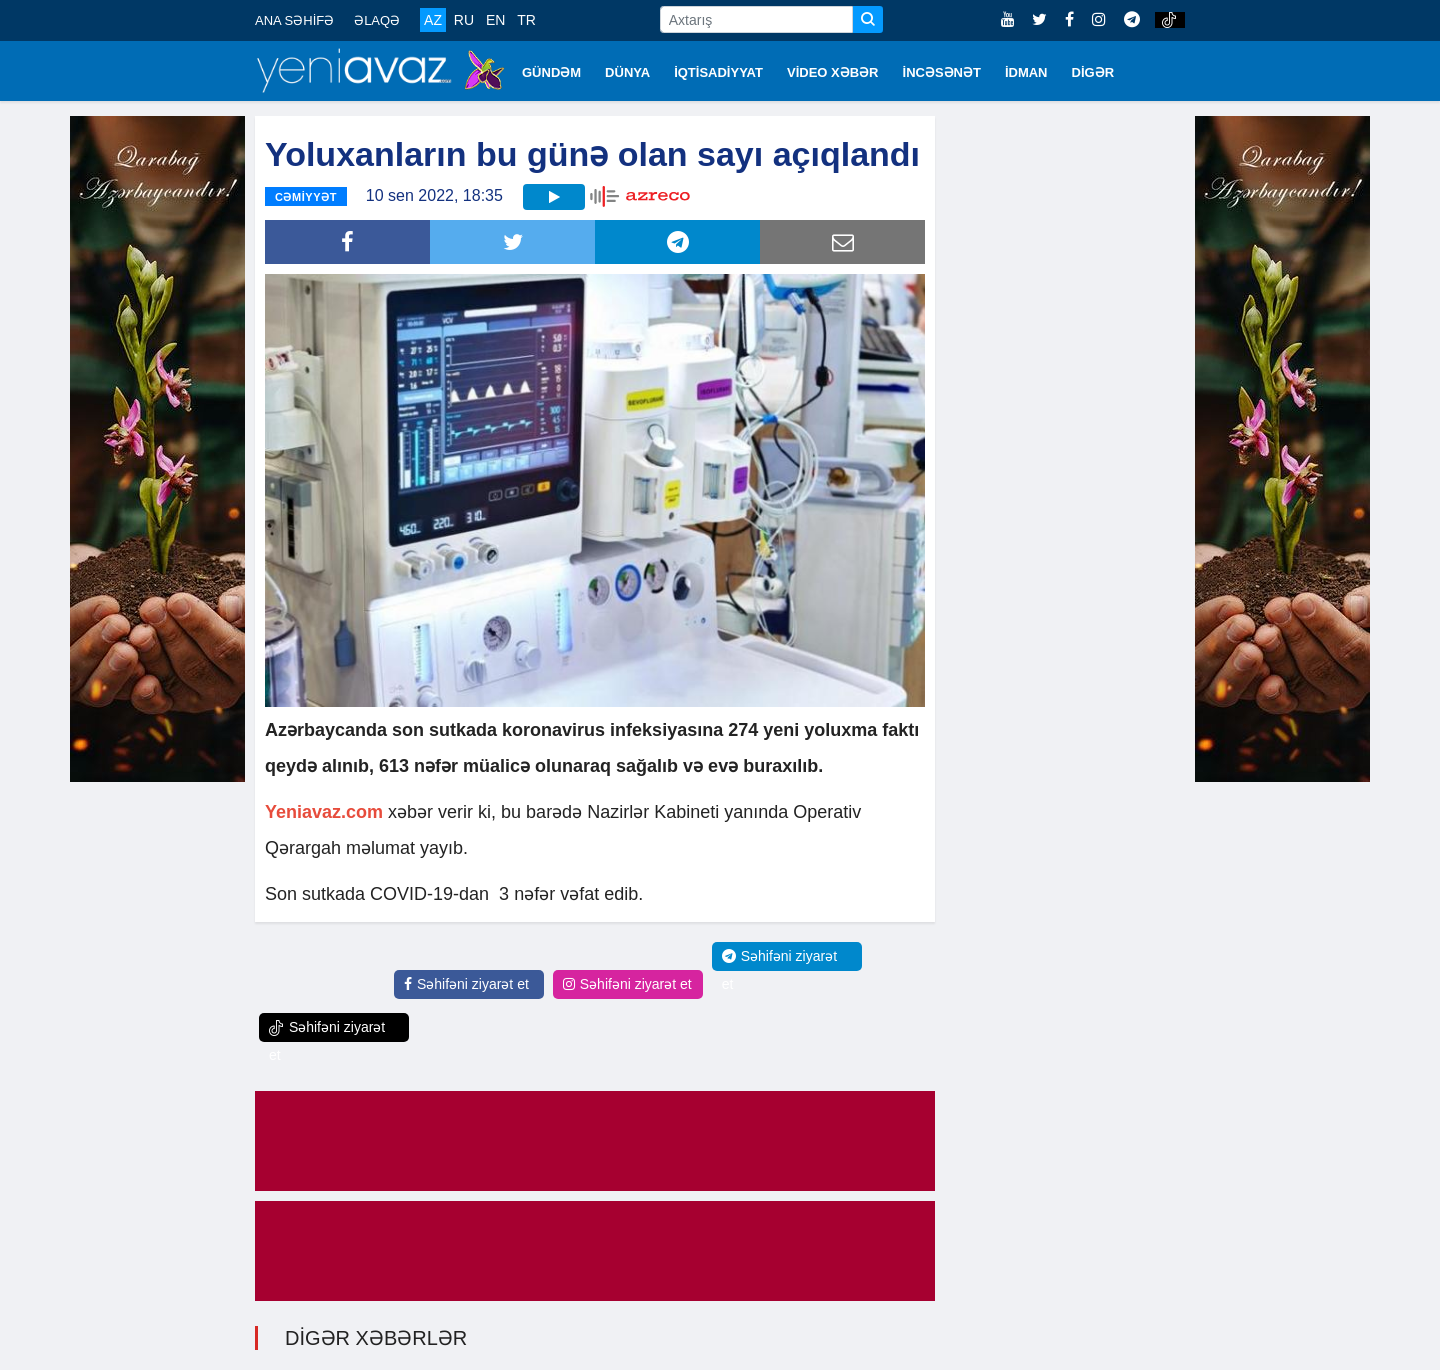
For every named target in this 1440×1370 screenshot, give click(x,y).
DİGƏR (1093, 72)
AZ (433, 20)
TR (526, 20)
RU (464, 20)
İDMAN (1026, 72)
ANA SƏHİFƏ (294, 20)
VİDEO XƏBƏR (833, 72)
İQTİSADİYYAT (718, 72)
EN (495, 20)
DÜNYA (627, 72)
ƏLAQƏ (377, 20)
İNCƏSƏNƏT (942, 72)
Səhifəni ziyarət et (466, 984)
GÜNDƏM (551, 72)
